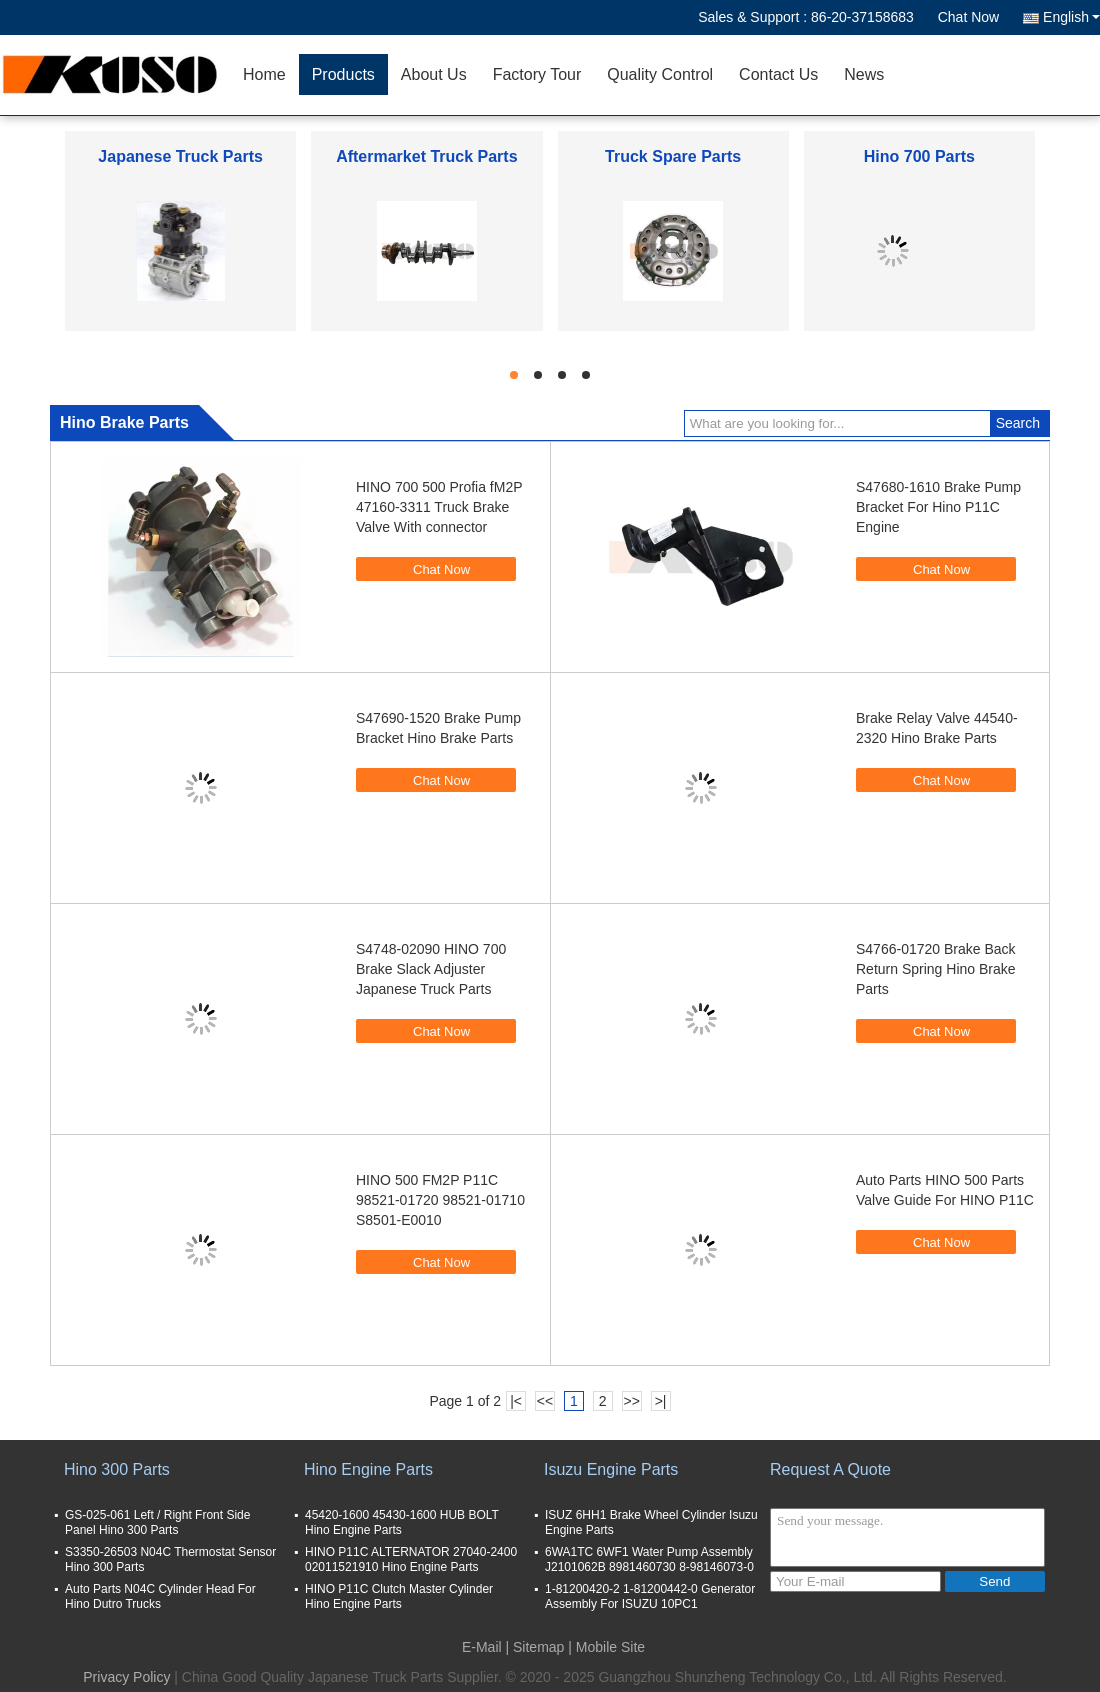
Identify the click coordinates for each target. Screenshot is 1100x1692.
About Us (434, 74)
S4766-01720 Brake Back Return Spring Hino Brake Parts (936, 969)
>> (631, 1401)
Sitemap (538, 1647)
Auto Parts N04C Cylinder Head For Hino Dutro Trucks (160, 1596)
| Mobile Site (606, 1647)
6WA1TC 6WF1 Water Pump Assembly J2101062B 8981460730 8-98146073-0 (649, 1559)
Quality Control (660, 74)
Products (343, 74)
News (864, 74)
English (1071, 17)
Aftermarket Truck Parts (426, 156)
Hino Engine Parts (368, 1469)
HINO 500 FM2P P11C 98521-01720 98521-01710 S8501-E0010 (440, 1200)
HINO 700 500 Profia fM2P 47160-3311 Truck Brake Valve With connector (439, 507)
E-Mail (482, 1647)
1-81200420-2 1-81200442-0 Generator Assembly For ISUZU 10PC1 (650, 1596)
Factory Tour (537, 74)
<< (545, 1401)
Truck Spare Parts (673, 156)
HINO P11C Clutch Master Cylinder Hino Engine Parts (399, 1596)
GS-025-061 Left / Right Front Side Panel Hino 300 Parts (157, 1522)
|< (516, 1401)
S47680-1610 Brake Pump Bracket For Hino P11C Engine (938, 507)
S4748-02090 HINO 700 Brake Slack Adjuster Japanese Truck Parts (431, 969)
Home (264, 74)
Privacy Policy (126, 1677)
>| (661, 1401)
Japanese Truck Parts (180, 156)
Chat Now (968, 17)
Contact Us (778, 74)
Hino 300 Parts (117, 1469)
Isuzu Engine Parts (611, 1469)
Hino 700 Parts (919, 156)
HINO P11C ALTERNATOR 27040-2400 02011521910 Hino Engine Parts (411, 1559)
